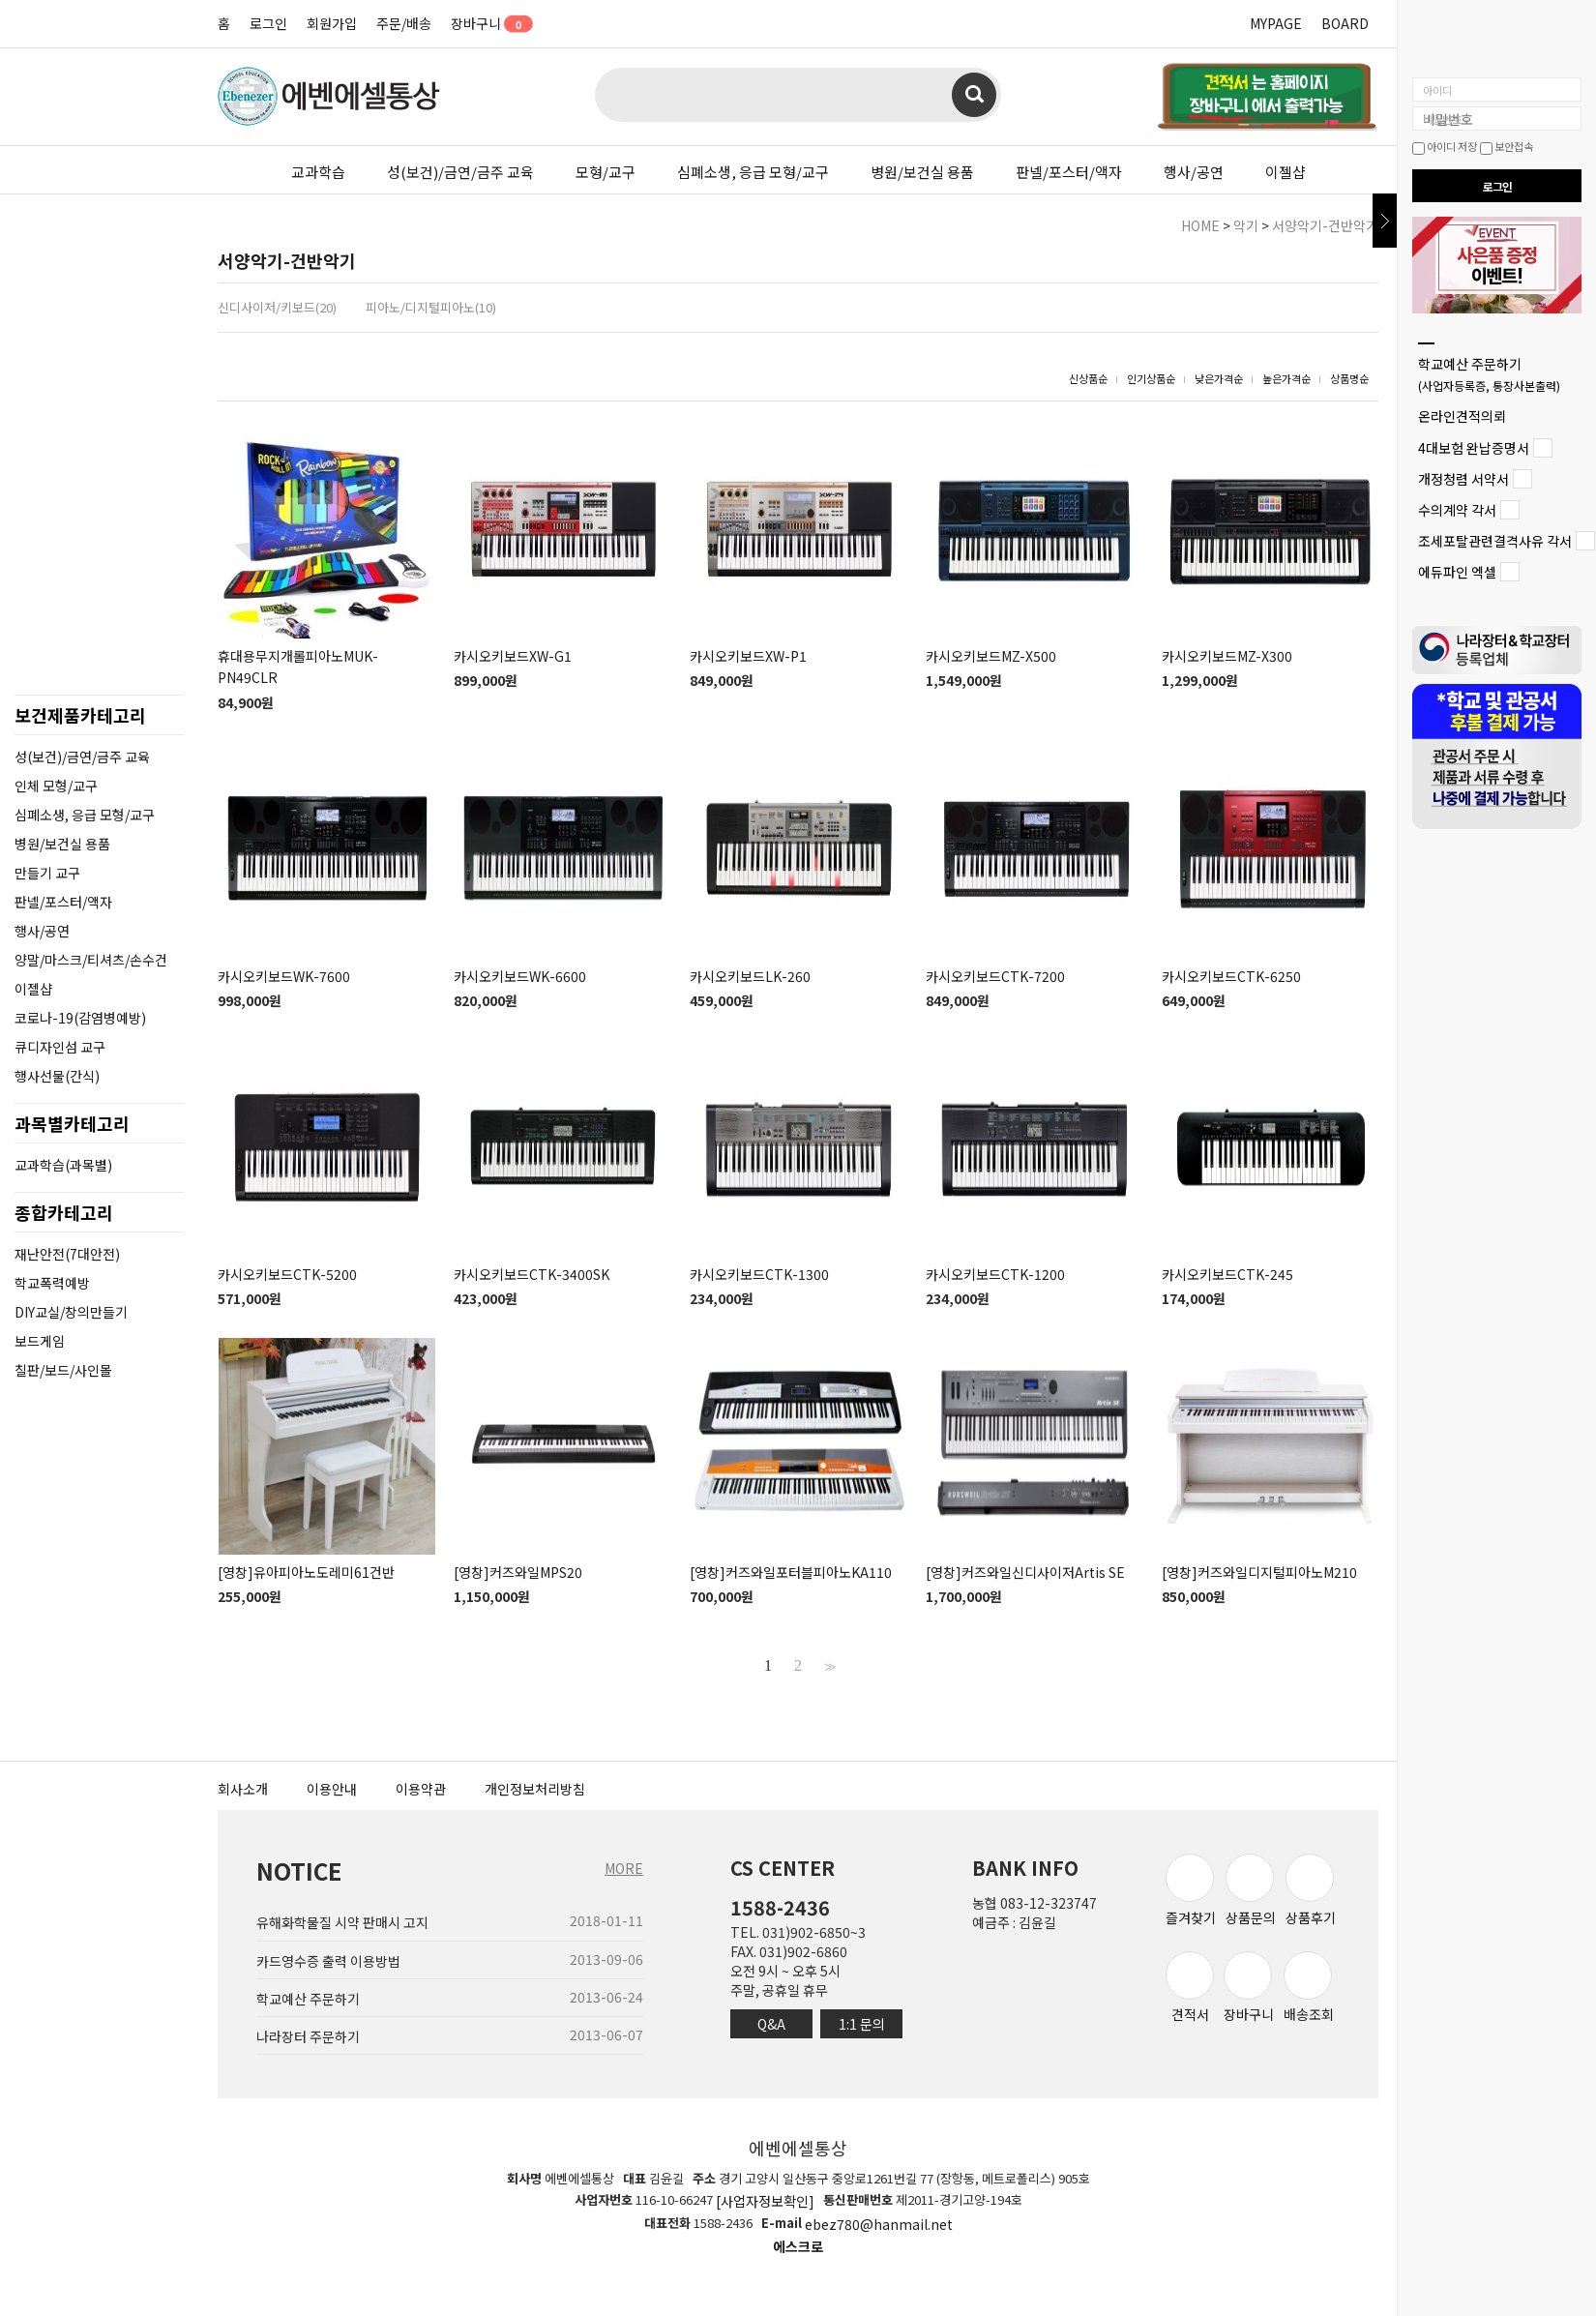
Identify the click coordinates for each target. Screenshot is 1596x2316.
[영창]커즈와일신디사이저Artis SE (1025, 1572)
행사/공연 (1194, 172)
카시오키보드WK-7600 (284, 976)
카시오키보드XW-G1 (513, 656)
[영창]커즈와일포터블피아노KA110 (791, 1572)
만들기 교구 (47, 872)
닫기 (1385, 220)
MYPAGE (1276, 23)
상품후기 (1311, 1890)
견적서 (1190, 1987)
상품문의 (1251, 1890)
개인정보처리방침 (535, 1788)
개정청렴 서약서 (1463, 479)
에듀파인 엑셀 (1457, 572)
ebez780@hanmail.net (879, 2224)
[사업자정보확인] (765, 2202)
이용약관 (421, 1788)
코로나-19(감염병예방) (80, 1017)
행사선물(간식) (57, 1075)
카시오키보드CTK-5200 (287, 1274)
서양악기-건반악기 (1325, 225)
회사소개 (243, 1788)
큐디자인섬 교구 (60, 1046)
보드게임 (40, 1341)
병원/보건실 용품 (922, 172)
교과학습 (318, 172)
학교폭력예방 (52, 1282)
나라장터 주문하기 (308, 2036)
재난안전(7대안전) (67, 1253)
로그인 (268, 23)
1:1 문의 (862, 2024)
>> (828, 1666)
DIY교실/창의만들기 (71, 1311)
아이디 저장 (1444, 146)
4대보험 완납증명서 (1473, 448)
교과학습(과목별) (63, 1164)
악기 (1245, 225)
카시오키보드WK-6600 (520, 976)
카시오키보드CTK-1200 (995, 1274)
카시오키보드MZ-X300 (1227, 656)
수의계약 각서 (1457, 510)
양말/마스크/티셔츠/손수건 (91, 959)
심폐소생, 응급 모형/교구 (753, 172)
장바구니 (485, 23)
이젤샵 (1285, 172)
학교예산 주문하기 (1489, 374)
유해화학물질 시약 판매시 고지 (342, 1923)
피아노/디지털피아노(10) (431, 307)
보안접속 (1506, 146)
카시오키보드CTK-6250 (1231, 976)
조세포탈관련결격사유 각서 (1495, 540)
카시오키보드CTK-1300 (759, 1274)
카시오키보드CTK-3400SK (531, 1274)
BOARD (1345, 23)
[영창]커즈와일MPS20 (518, 1572)
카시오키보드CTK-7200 (995, 976)
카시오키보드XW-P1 (748, 656)
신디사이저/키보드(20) (277, 307)
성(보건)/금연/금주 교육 (460, 172)
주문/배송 (403, 23)
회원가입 (332, 23)
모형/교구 (605, 172)
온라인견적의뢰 (1462, 417)
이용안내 (332, 1788)
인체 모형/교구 (56, 785)
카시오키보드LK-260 (750, 976)
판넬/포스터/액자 (1069, 172)
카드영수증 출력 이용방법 (328, 1961)
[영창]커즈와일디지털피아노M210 (1259, 1572)
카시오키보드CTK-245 (1227, 1274)
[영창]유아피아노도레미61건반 (306, 1572)
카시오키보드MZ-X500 (991, 656)
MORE (624, 1868)
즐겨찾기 (1191, 1890)
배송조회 (1309, 1987)
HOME (1200, 225)
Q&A (771, 2024)
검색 (974, 95)
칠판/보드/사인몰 (63, 1370)
